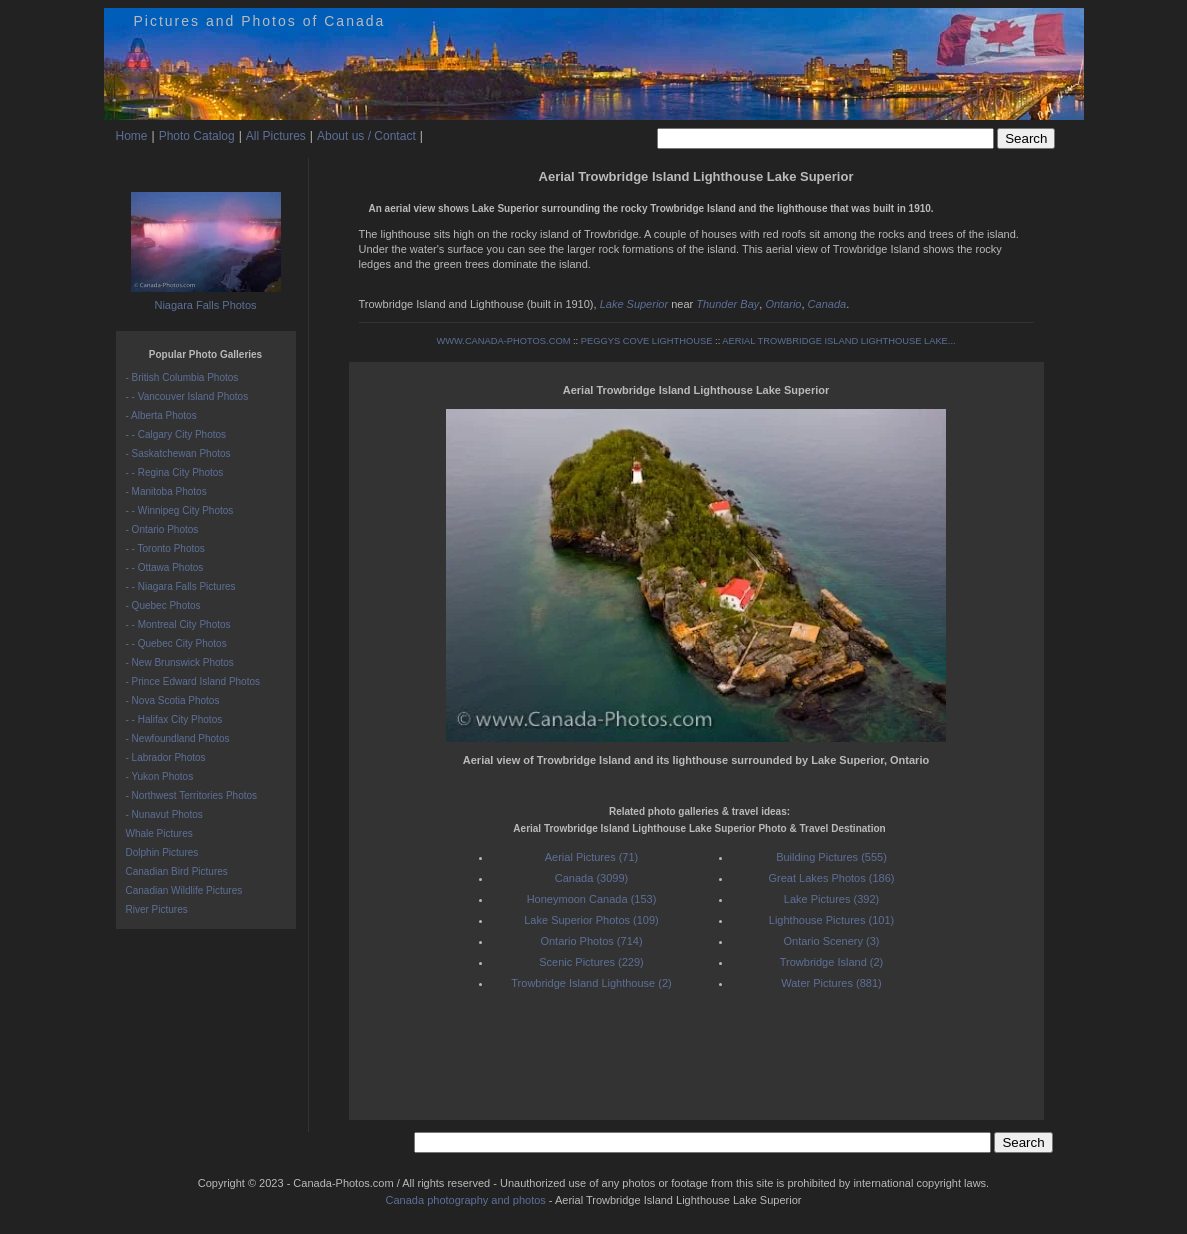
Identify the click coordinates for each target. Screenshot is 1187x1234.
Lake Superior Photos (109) (591, 920)
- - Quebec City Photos (176, 643)
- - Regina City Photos (175, 472)
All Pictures (276, 136)
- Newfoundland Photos (178, 738)
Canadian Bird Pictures (177, 871)
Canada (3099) (591, 878)
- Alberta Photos (161, 415)
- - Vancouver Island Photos (187, 396)
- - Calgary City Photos (176, 434)
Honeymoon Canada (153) (592, 899)
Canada (827, 304)
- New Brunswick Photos (180, 662)
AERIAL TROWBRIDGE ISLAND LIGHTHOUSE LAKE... (838, 341)
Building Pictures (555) (831, 857)
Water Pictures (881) (831, 983)
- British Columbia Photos (182, 377)
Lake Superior (634, 304)
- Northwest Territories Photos (192, 795)
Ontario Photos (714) (591, 941)
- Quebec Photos (163, 605)
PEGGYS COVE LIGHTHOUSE (647, 341)
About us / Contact (366, 136)
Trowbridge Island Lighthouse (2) (591, 983)
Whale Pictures (159, 833)
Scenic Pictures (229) (591, 962)
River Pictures (157, 909)
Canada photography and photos (466, 1200)
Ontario (783, 304)
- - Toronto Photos (165, 548)
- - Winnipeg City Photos (180, 510)
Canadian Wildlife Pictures (184, 890)
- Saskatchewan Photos (178, 453)
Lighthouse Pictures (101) (831, 920)
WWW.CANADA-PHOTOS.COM (503, 341)
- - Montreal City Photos (178, 624)
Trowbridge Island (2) (832, 962)
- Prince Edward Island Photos (193, 681)
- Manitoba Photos (166, 491)
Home (132, 136)
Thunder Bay (727, 304)
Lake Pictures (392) (831, 899)
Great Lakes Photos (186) (832, 878)
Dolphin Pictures (162, 852)
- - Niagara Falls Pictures (181, 586)
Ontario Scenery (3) (832, 941)
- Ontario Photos (162, 529)
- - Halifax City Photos (174, 719)
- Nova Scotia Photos (173, 700)
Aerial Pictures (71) (592, 857)
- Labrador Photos (166, 757)
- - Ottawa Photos (165, 567)
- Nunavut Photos (164, 814)
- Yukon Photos (160, 776)
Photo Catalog (197, 136)
